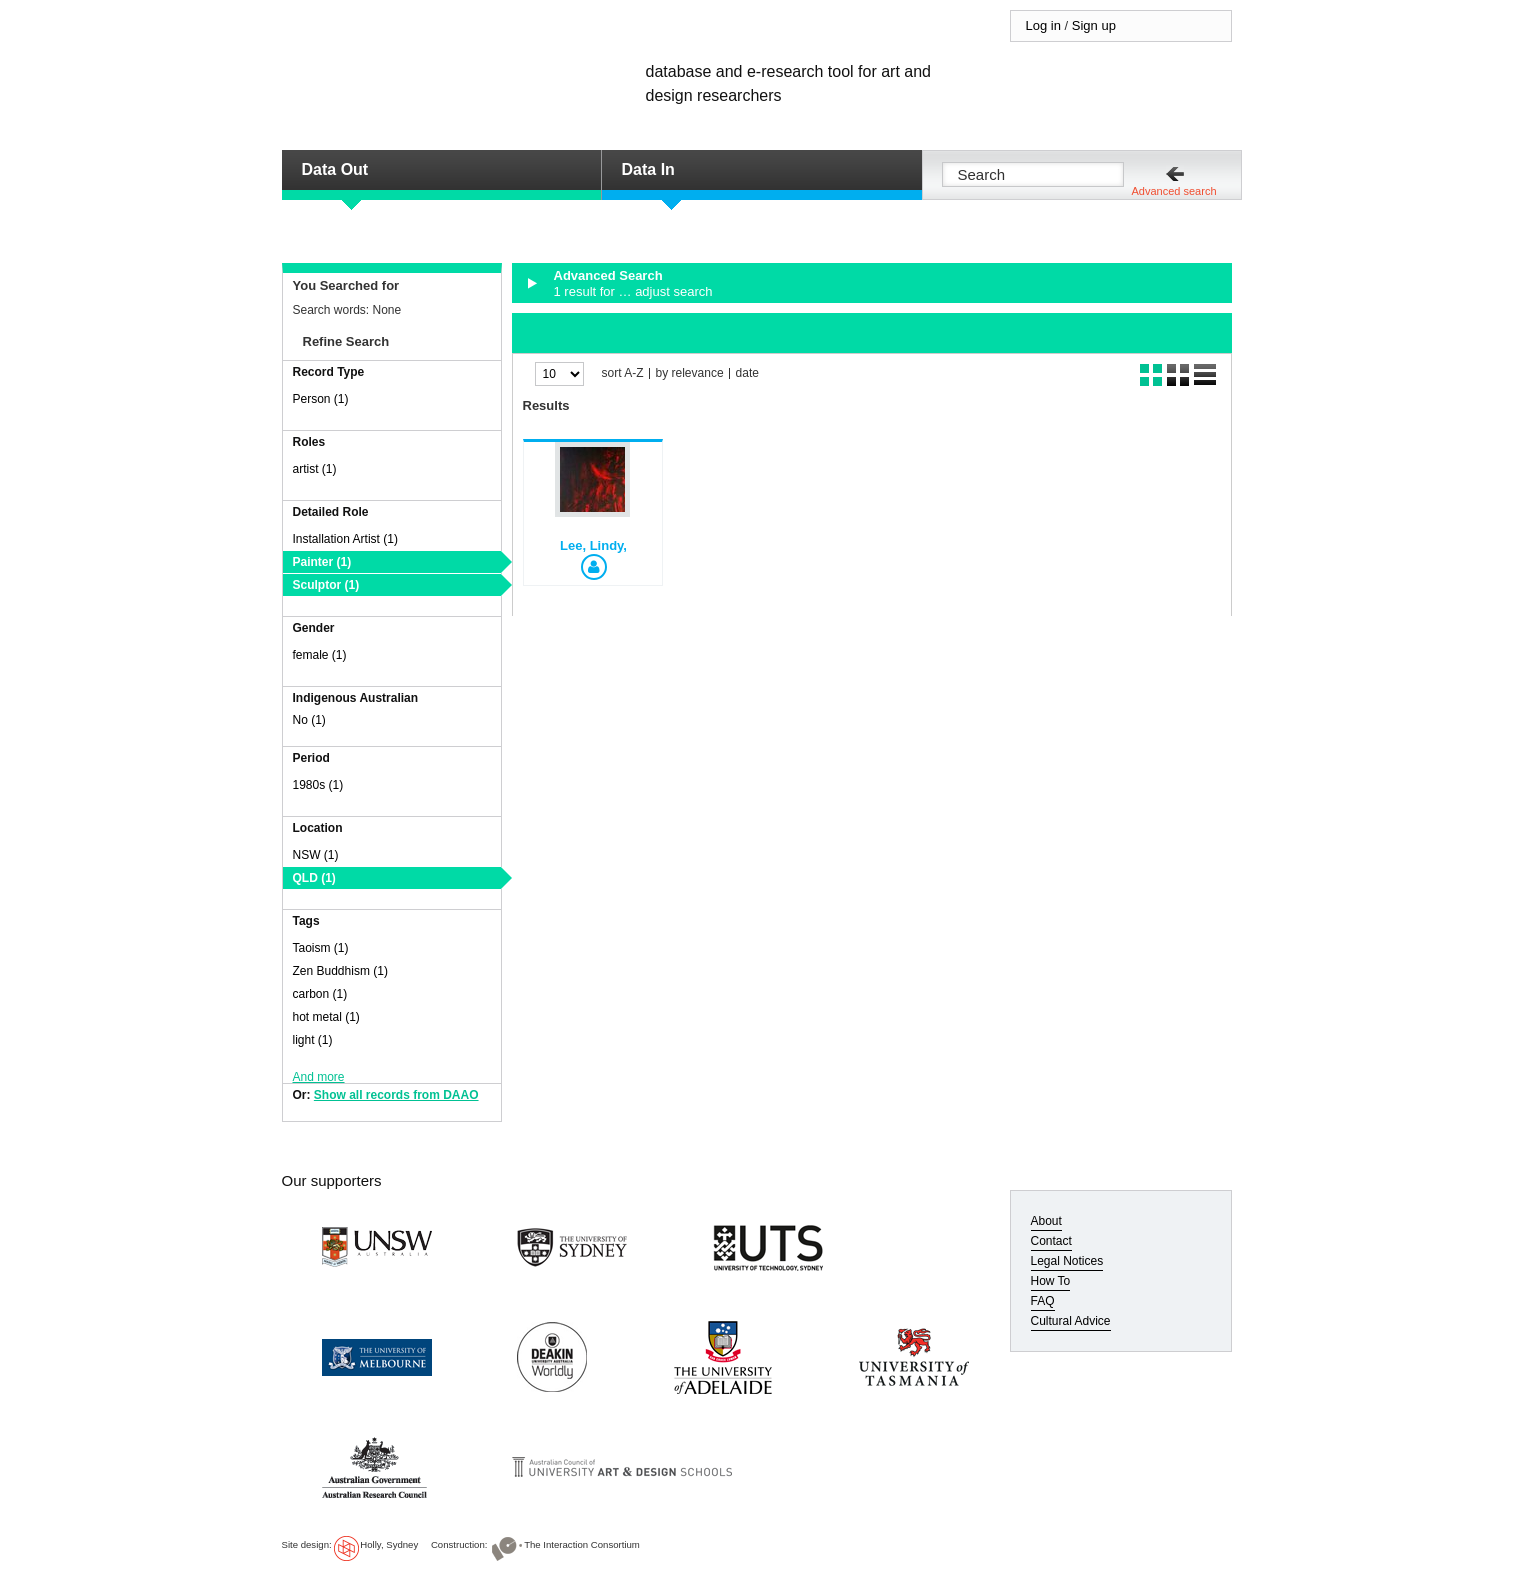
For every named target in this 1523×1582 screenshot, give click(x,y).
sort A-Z (623, 373)
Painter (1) (322, 562)
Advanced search (1174, 191)
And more (319, 1077)
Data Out (335, 169)
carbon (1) (320, 994)
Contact (1051, 1241)
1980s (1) (318, 785)
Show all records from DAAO (396, 1095)
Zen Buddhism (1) (340, 971)
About (1046, 1221)
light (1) (313, 1040)
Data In (648, 169)
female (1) (320, 655)
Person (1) (321, 399)
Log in (1043, 25)
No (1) (309, 720)
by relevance (690, 373)
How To (1051, 1281)
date (747, 373)
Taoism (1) (321, 948)
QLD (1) (314, 878)
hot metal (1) (326, 1017)
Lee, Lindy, (593, 545)
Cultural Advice (1071, 1321)
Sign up (1094, 25)
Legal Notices (1067, 1261)
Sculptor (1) (326, 585)
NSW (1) (316, 855)
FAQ (1043, 1301)
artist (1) (315, 469)
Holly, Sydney (389, 1544)
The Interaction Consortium (582, 1544)
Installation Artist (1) (345, 539)
